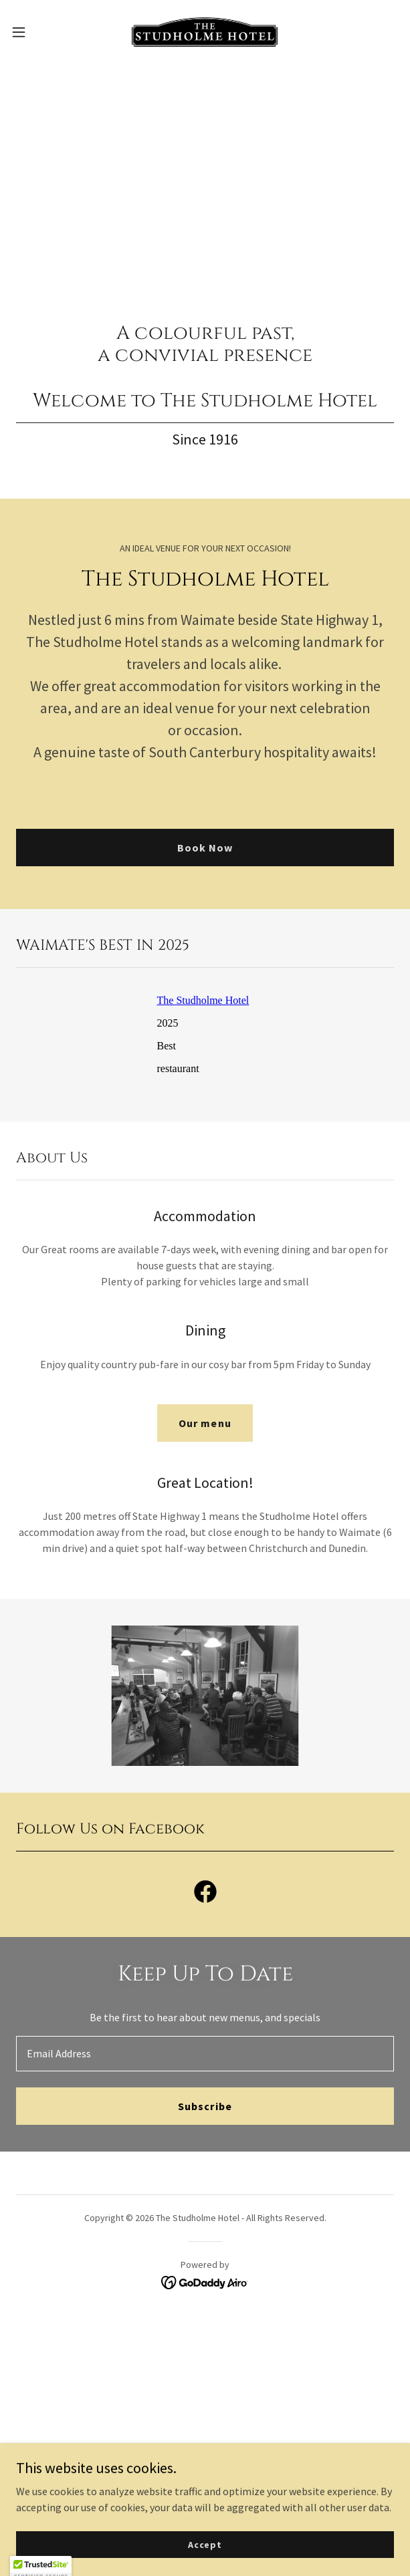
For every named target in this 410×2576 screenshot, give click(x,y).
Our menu (205, 1422)
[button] (35, 32)
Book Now (205, 847)
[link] (205, 32)
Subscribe (204, 2105)
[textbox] (205, 2053)
